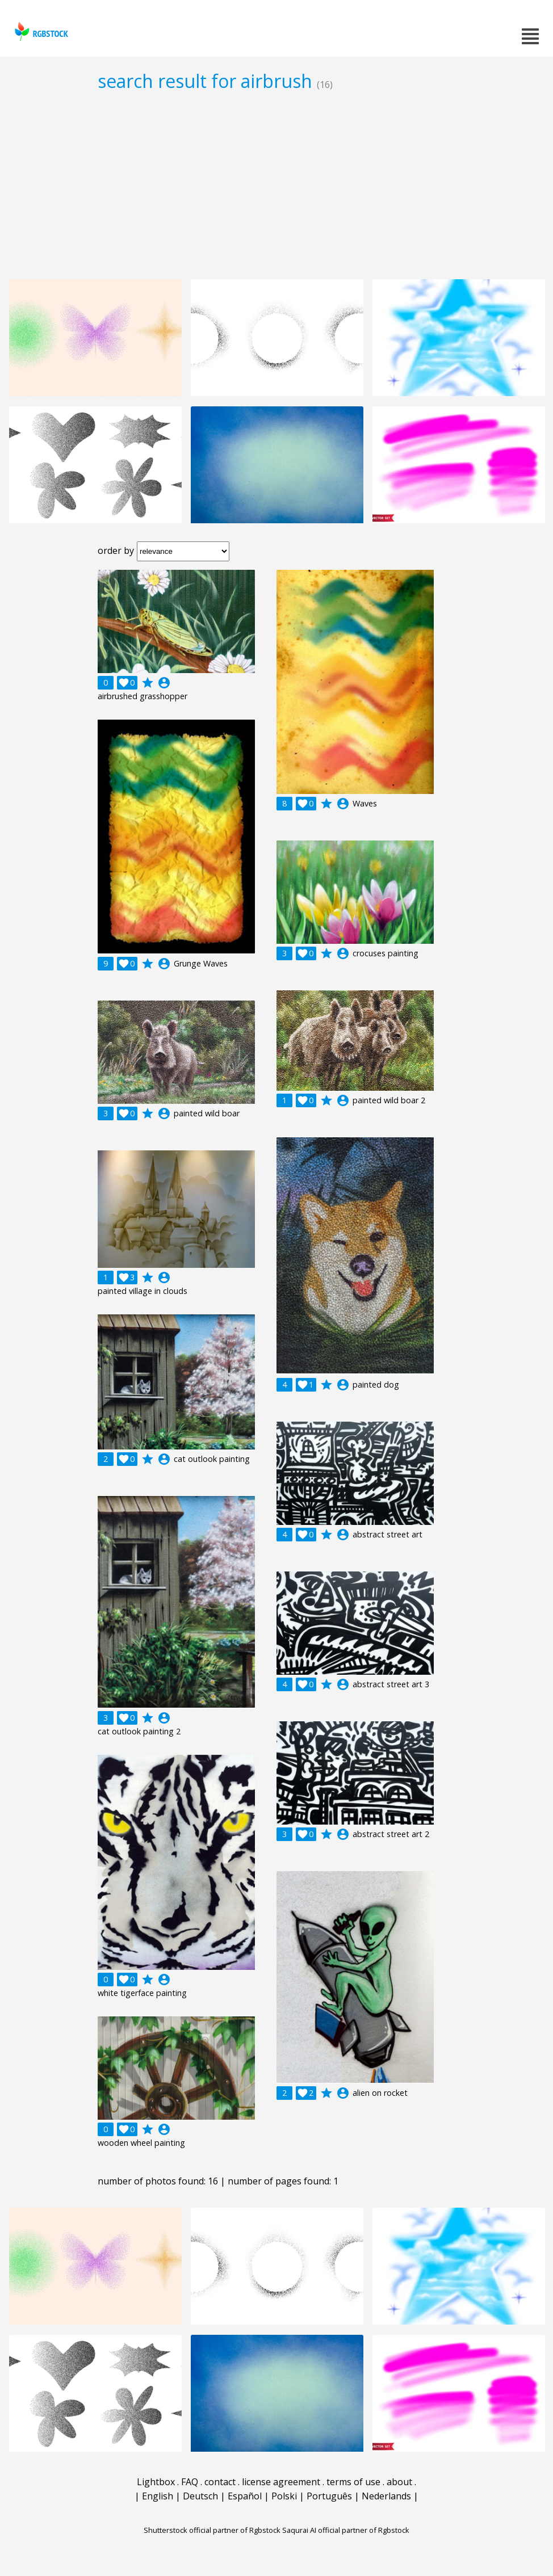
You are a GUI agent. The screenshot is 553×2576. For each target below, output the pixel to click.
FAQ (189, 2482)
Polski (284, 2496)
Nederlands (386, 2496)
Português (329, 2496)
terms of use (353, 2482)
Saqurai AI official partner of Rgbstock (345, 2530)
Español (245, 2496)
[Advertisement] (276, 185)
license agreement (281, 2482)
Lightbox (156, 2482)
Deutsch (200, 2496)
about (399, 2482)
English (157, 2496)
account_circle (164, 683)
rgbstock (40, 31)
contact (220, 2482)
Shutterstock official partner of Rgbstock (212, 2530)
